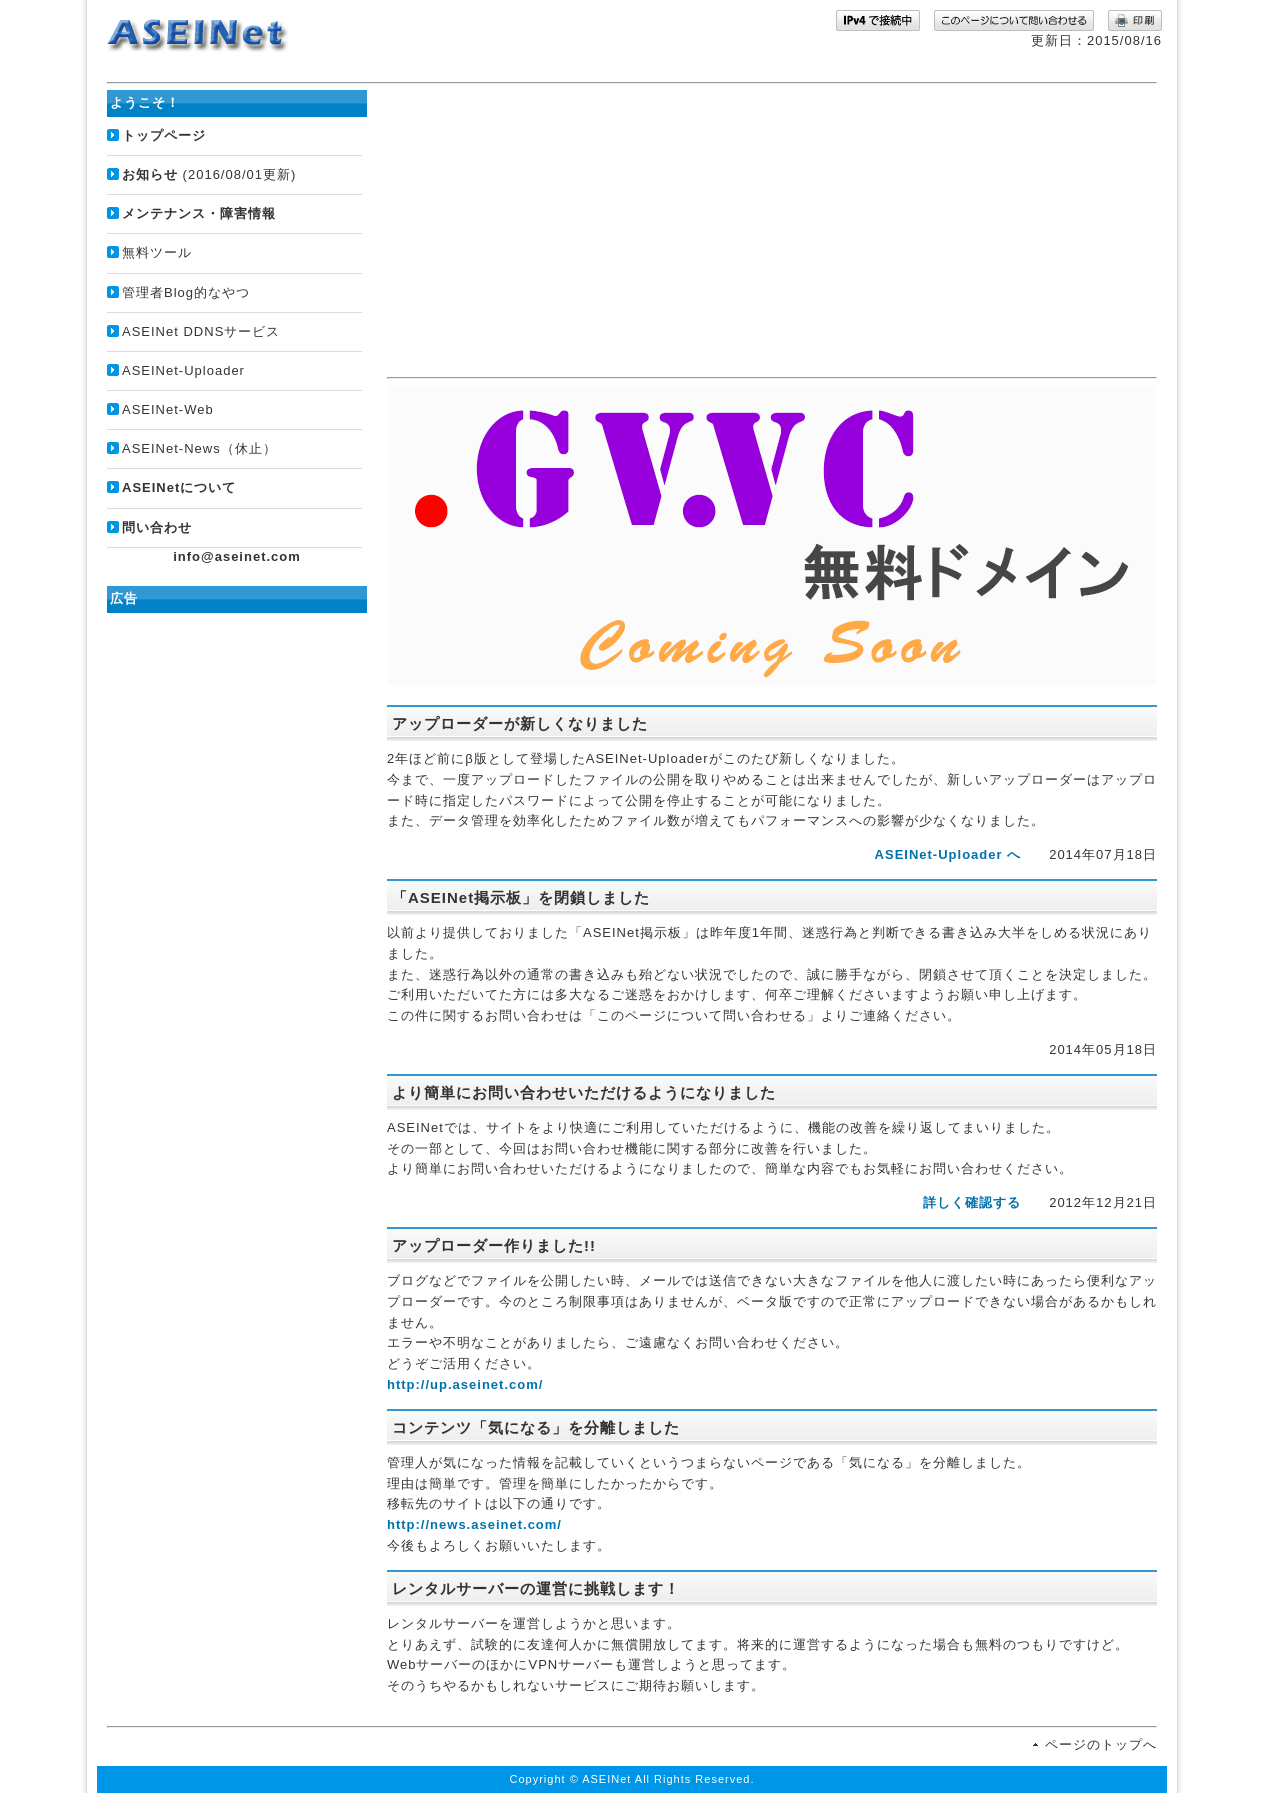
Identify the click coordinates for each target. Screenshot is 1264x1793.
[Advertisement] (772, 230)
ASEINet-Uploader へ (948, 854)
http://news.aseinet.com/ (474, 1524)
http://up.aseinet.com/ (465, 1384)
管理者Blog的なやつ (186, 292)
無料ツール (157, 252)
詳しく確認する (972, 1202)
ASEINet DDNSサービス (201, 331)
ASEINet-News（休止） (199, 448)
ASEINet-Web (168, 409)
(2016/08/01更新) (209, 174)
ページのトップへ (1101, 1744)
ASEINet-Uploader (183, 370)
